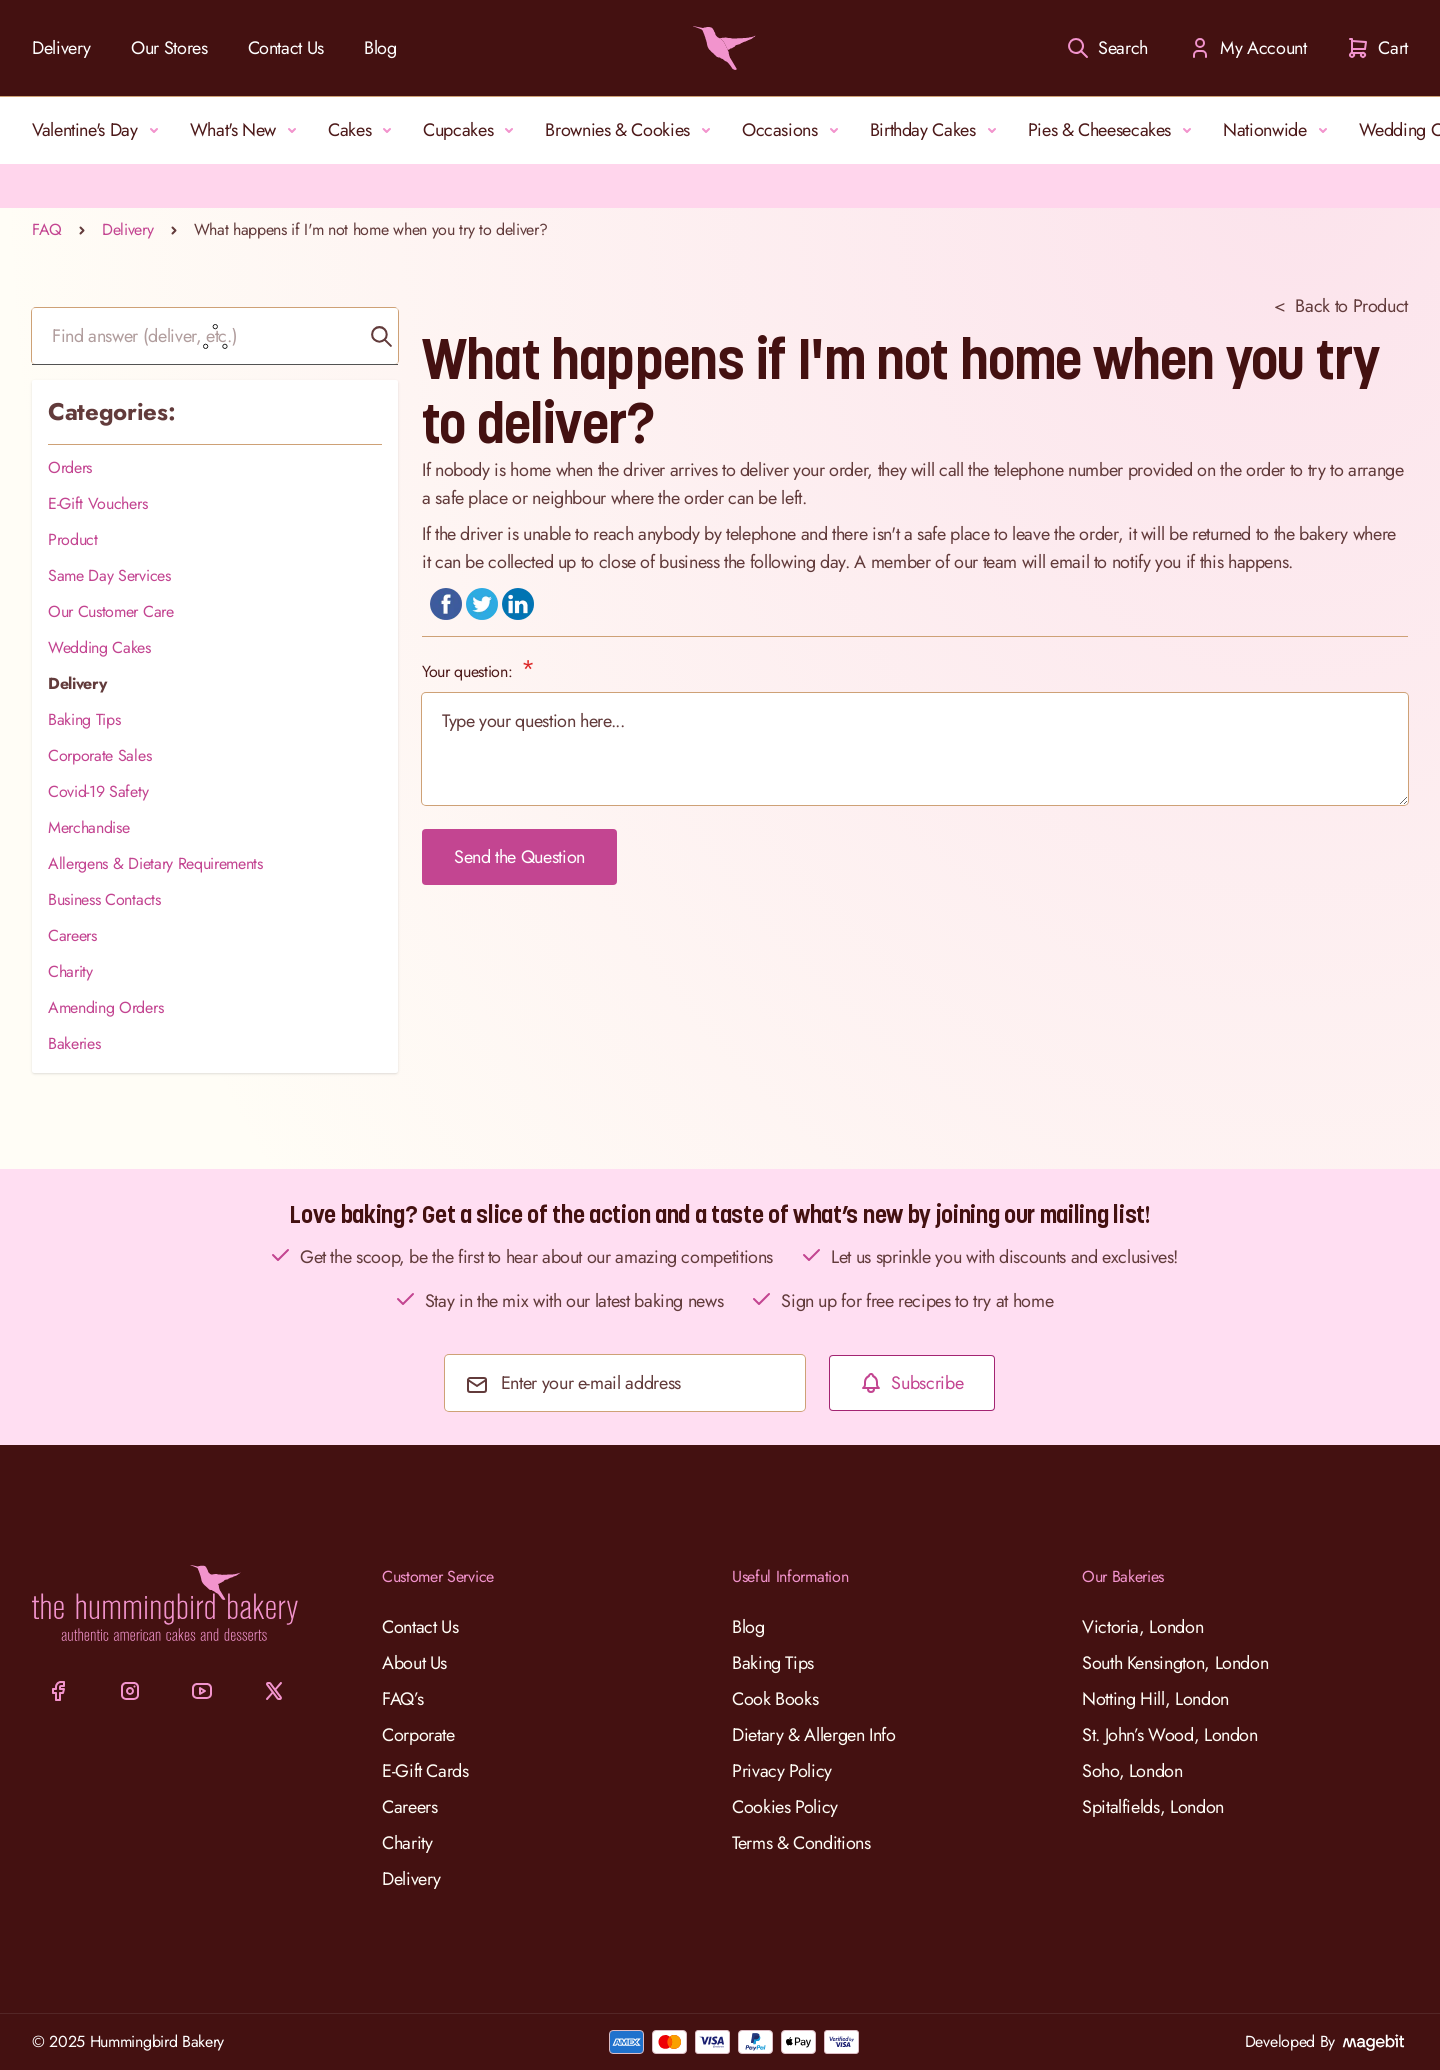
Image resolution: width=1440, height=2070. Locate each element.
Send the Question (519, 857)
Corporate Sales (99, 755)
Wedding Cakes (99, 647)
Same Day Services (109, 575)
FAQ (47, 229)
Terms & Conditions (801, 1843)
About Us (414, 1663)
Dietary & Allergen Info (814, 1735)
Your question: (469, 671)
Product (73, 539)
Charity (70, 971)
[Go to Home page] (720, 48)
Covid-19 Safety (98, 791)
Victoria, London (1142, 1627)
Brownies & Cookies (631, 130)
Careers (72, 935)
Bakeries (74, 1043)
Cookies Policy (785, 1807)
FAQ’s (402, 1699)
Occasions (794, 130)
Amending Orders (105, 1007)
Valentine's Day (99, 130)
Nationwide (1278, 130)
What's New (247, 130)
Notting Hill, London (1155, 1699)
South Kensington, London (1175, 1663)
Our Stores (169, 48)
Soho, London (1132, 1771)
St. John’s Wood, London (1170, 1735)
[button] (381, 336)
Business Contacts (104, 899)
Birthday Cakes (937, 130)
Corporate (418, 1735)
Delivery (61, 48)
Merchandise (88, 827)
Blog (380, 48)
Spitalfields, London (1153, 1807)
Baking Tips (84, 719)
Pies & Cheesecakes (1114, 130)
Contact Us (286, 48)
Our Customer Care (111, 611)
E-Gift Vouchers (97, 503)
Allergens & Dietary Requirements (155, 863)
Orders (70, 467)
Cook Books (775, 1699)
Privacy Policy (782, 1771)
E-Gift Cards (425, 1771)
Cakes (363, 130)
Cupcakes (472, 130)
